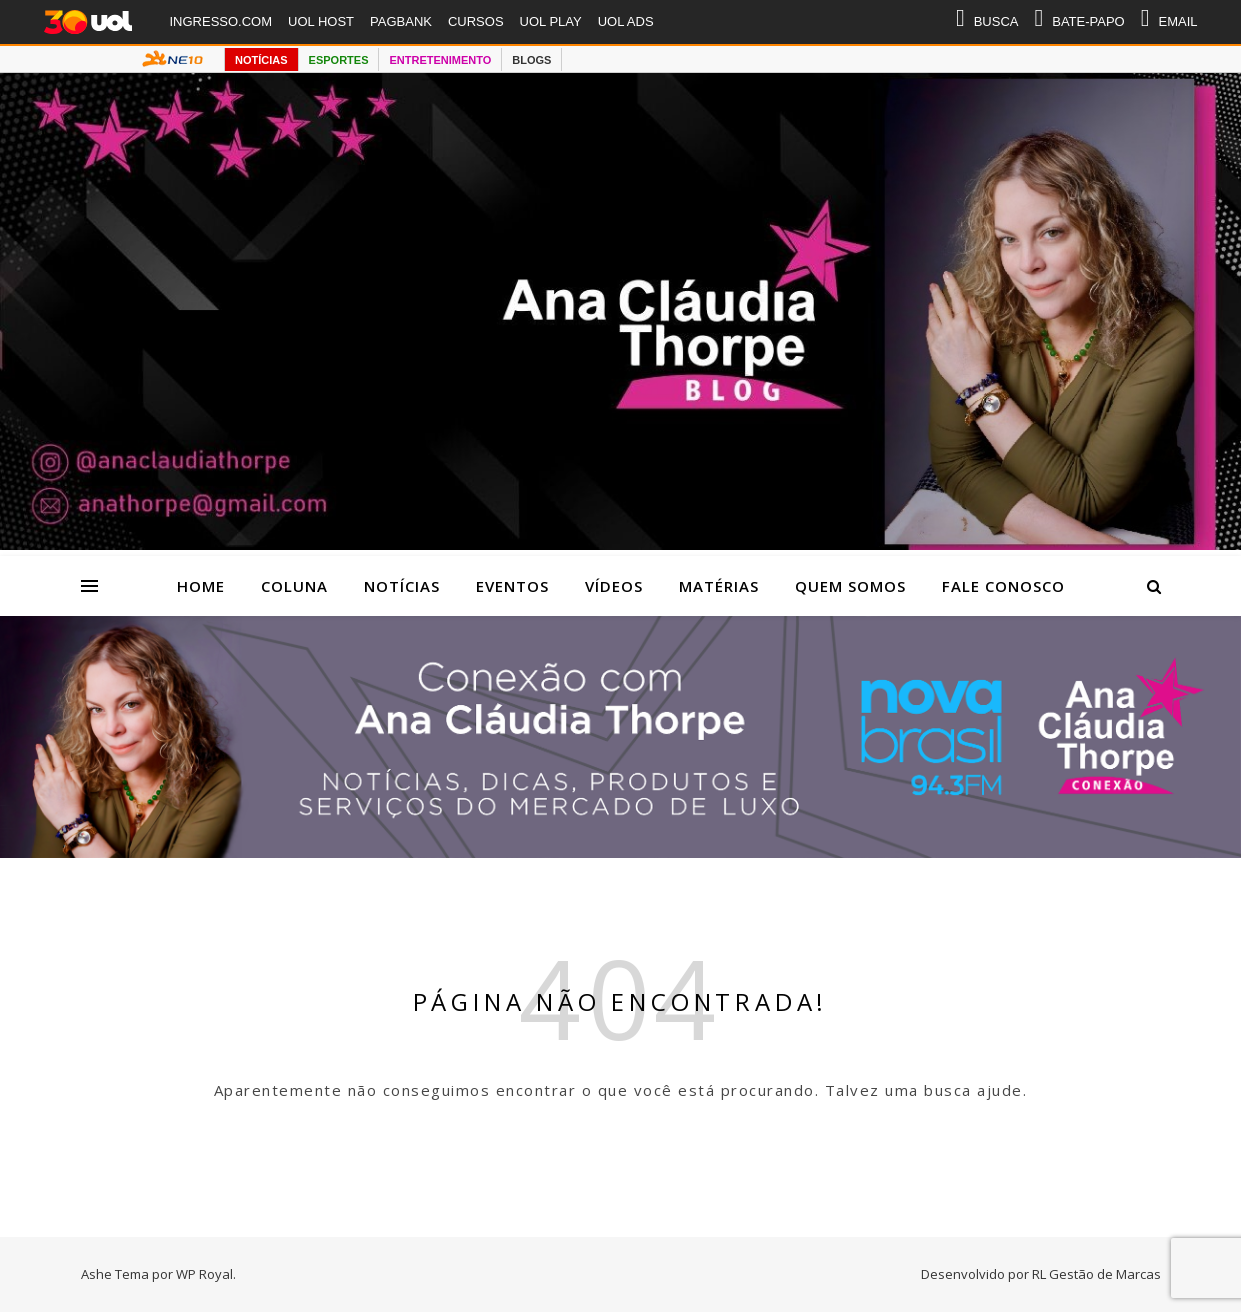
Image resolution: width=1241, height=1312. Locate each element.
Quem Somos (850, 586)
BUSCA (987, 22)
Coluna (294, 586)
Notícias (402, 586)
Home (201, 586)
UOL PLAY (551, 21)
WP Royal (204, 1274)
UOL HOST (321, 21)
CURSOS (476, 21)
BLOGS (531, 60)
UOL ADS (626, 21)
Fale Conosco (1003, 586)
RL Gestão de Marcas (1096, 1274)
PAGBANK (401, 21)
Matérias (719, 586)
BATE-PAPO (1079, 22)
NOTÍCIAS (261, 60)
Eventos (512, 586)
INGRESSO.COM (221, 21)
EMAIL (1169, 22)
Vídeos (614, 586)
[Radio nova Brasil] (620, 852)
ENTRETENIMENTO (440, 60)
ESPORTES (339, 60)
